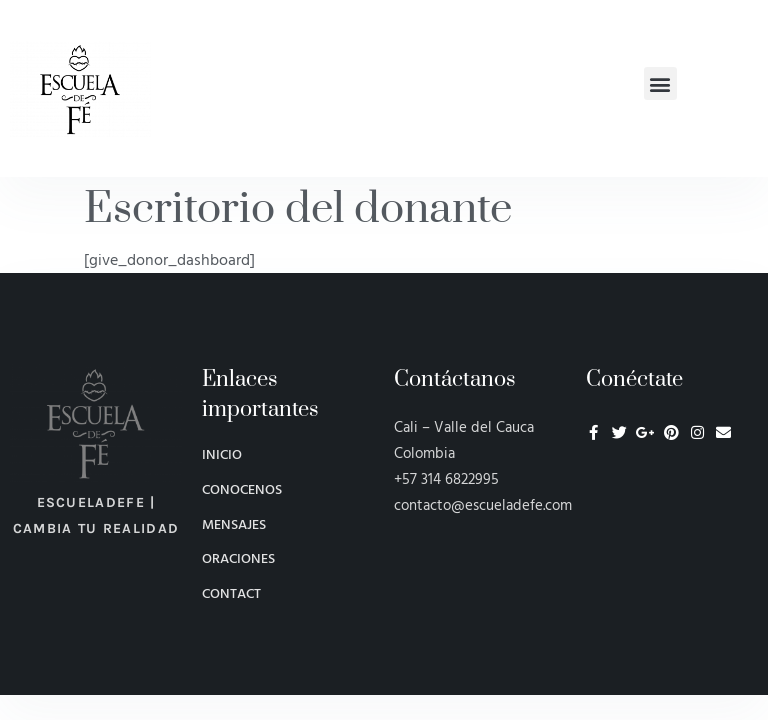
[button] (660, 83)
